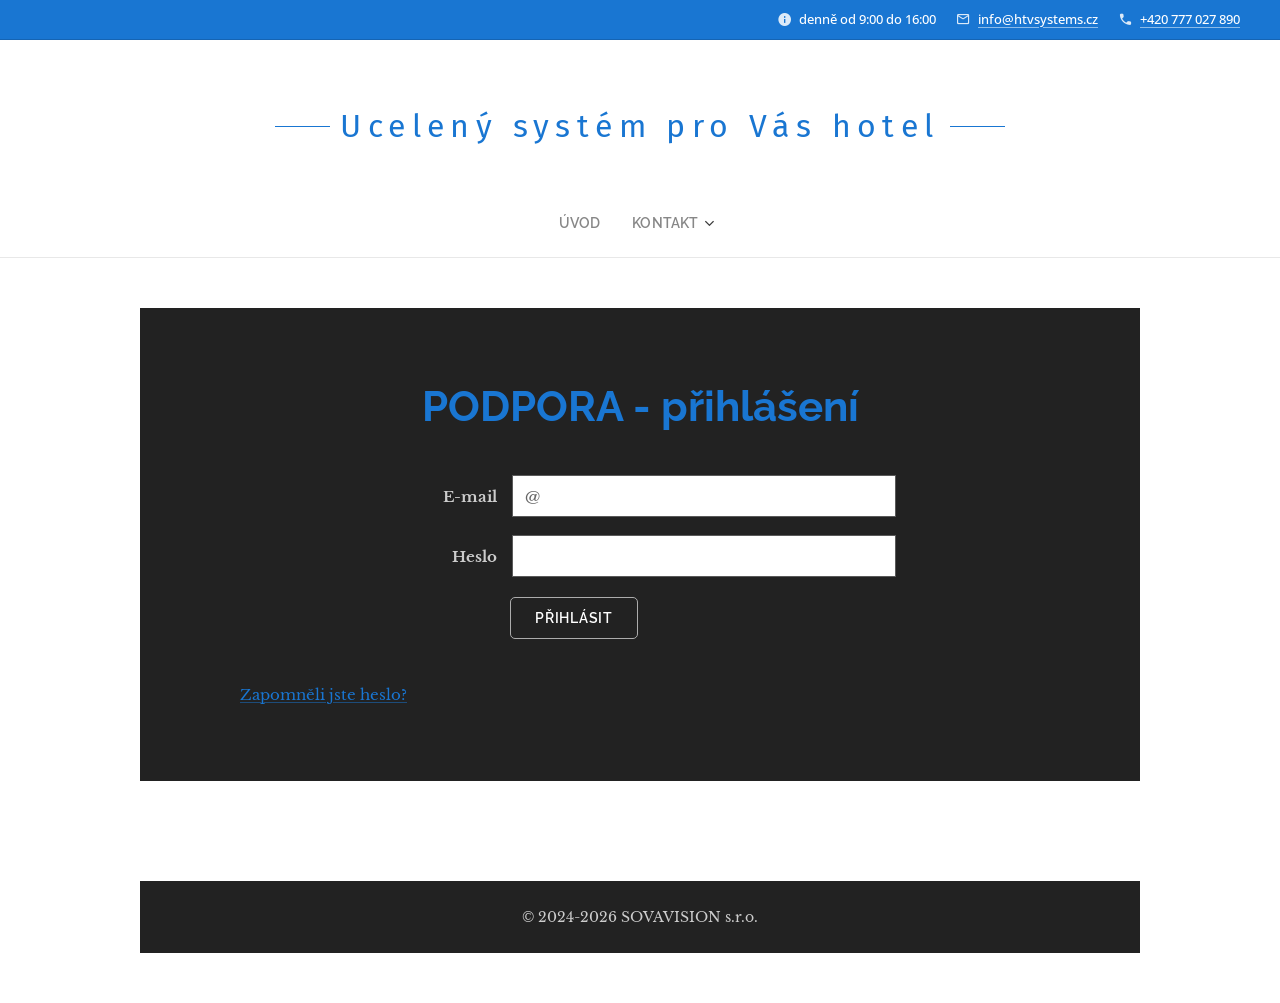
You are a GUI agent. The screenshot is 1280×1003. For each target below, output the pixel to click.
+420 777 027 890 (1190, 19)
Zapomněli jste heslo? (323, 694)
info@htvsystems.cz (1038, 19)
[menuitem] (591, 223)
